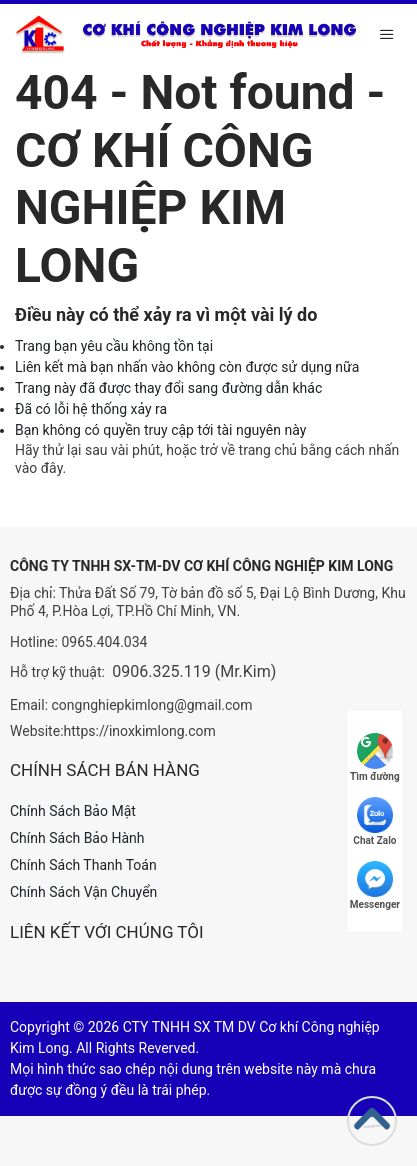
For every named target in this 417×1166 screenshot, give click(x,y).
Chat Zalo (374, 821)
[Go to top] (372, 1121)
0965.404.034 (104, 642)
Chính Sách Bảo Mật (73, 811)
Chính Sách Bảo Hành (77, 838)
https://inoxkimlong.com (140, 731)
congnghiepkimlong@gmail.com (152, 705)
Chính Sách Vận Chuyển (83, 892)
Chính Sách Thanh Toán (83, 865)
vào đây (39, 468)
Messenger (375, 885)
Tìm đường (375, 757)
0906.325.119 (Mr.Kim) (194, 671)
